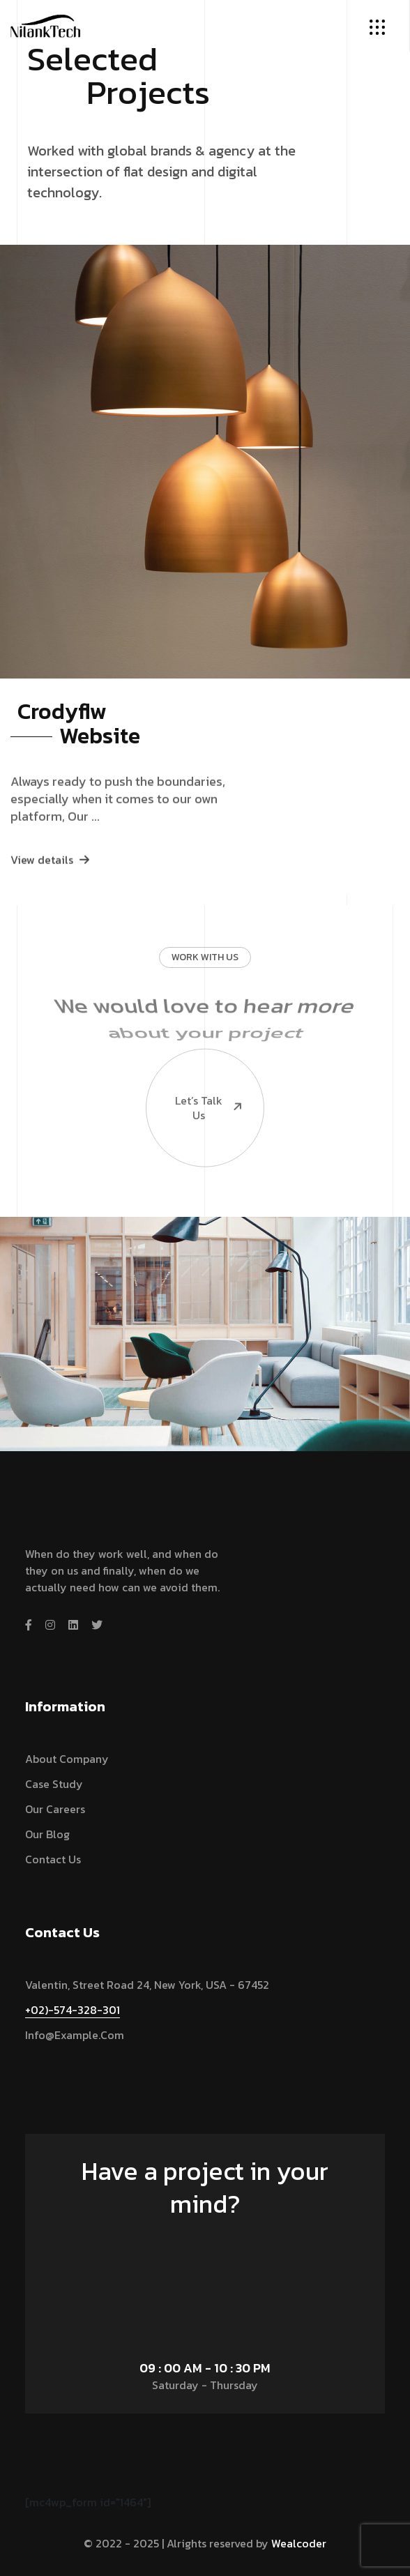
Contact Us (53, 1859)
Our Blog (47, 1834)
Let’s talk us (195, 1057)
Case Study (54, 1783)
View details (49, 882)
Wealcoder (298, 2543)
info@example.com (74, 2034)
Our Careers (55, 1809)
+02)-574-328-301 (72, 2009)
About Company (67, 1758)
